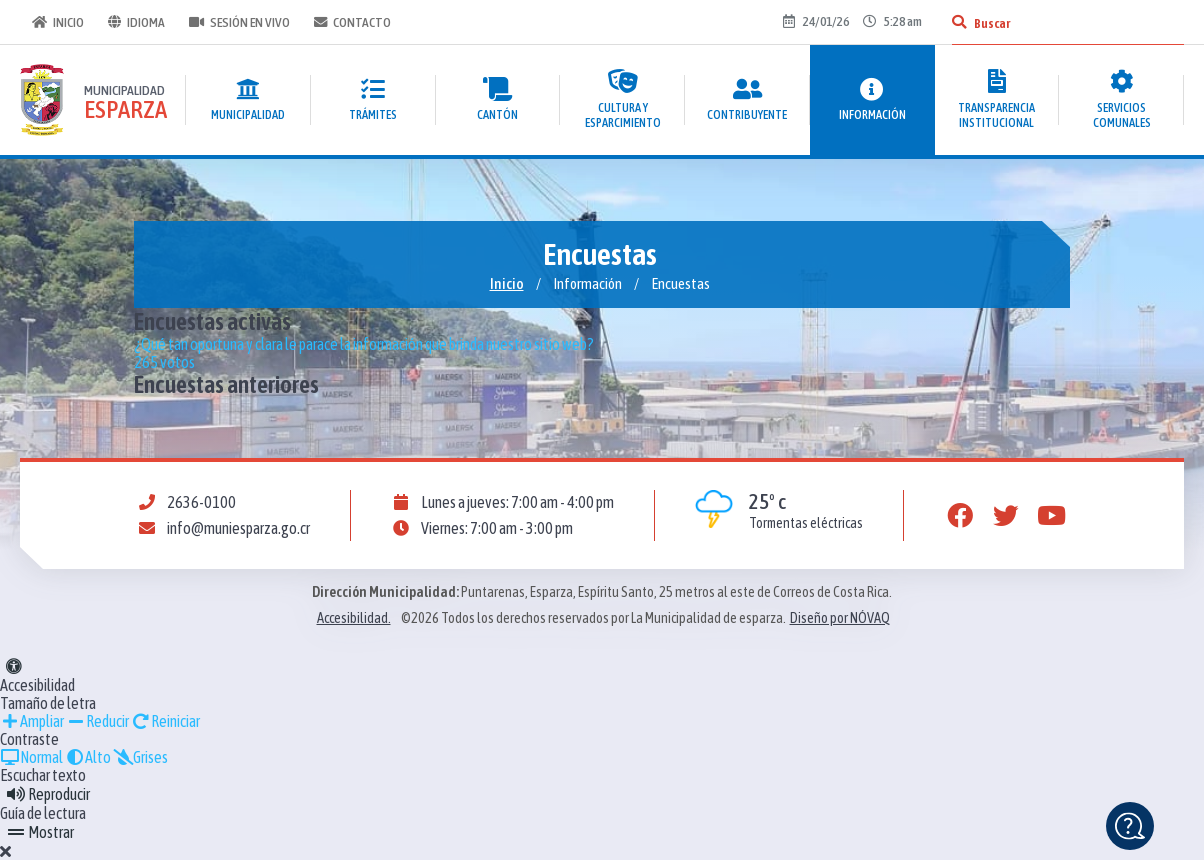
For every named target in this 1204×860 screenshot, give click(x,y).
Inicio (58, 22)
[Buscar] (959, 22)
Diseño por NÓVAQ (840, 618)
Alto (88, 757)
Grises (140, 757)
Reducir (97, 721)
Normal (31, 757)
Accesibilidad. (354, 618)
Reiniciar (165, 721)
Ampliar (32, 721)
